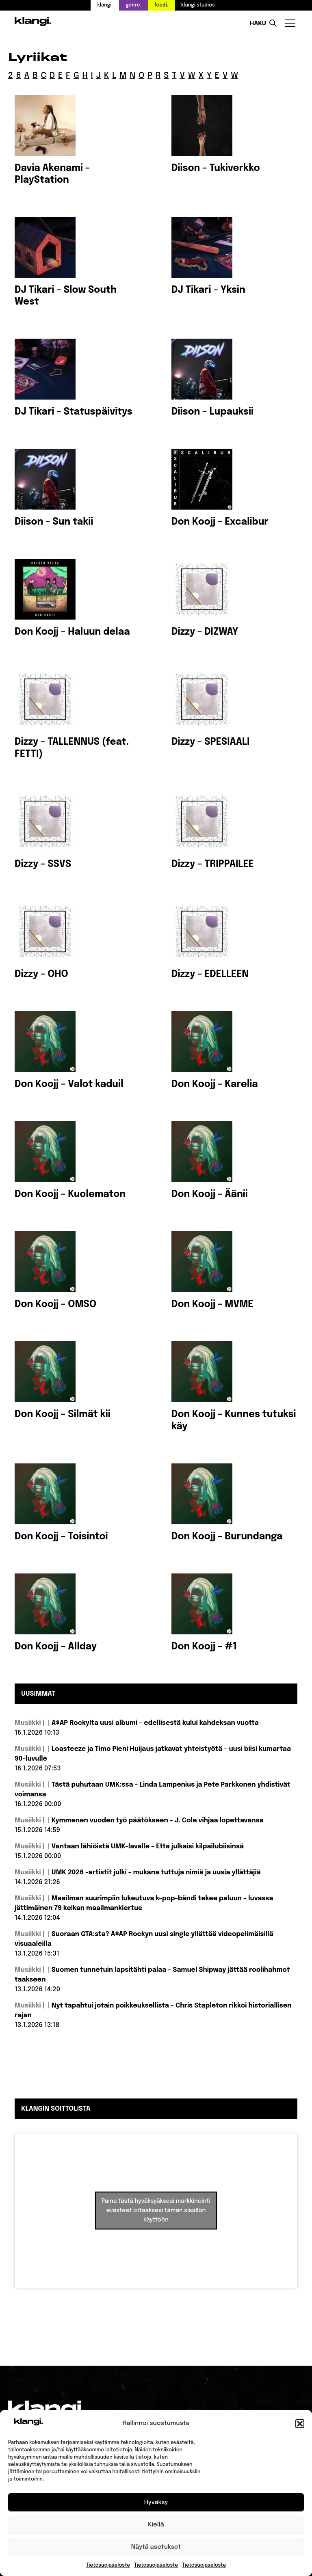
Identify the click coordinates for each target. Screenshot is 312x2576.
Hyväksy (156, 2502)
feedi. (161, 5)
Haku (258, 23)
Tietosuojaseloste (108, 2565)
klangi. (105, 5)
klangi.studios (198, 5)
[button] (300, 2424)
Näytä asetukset (156, 2547)
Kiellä (156, 2525)
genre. (133, 5)
